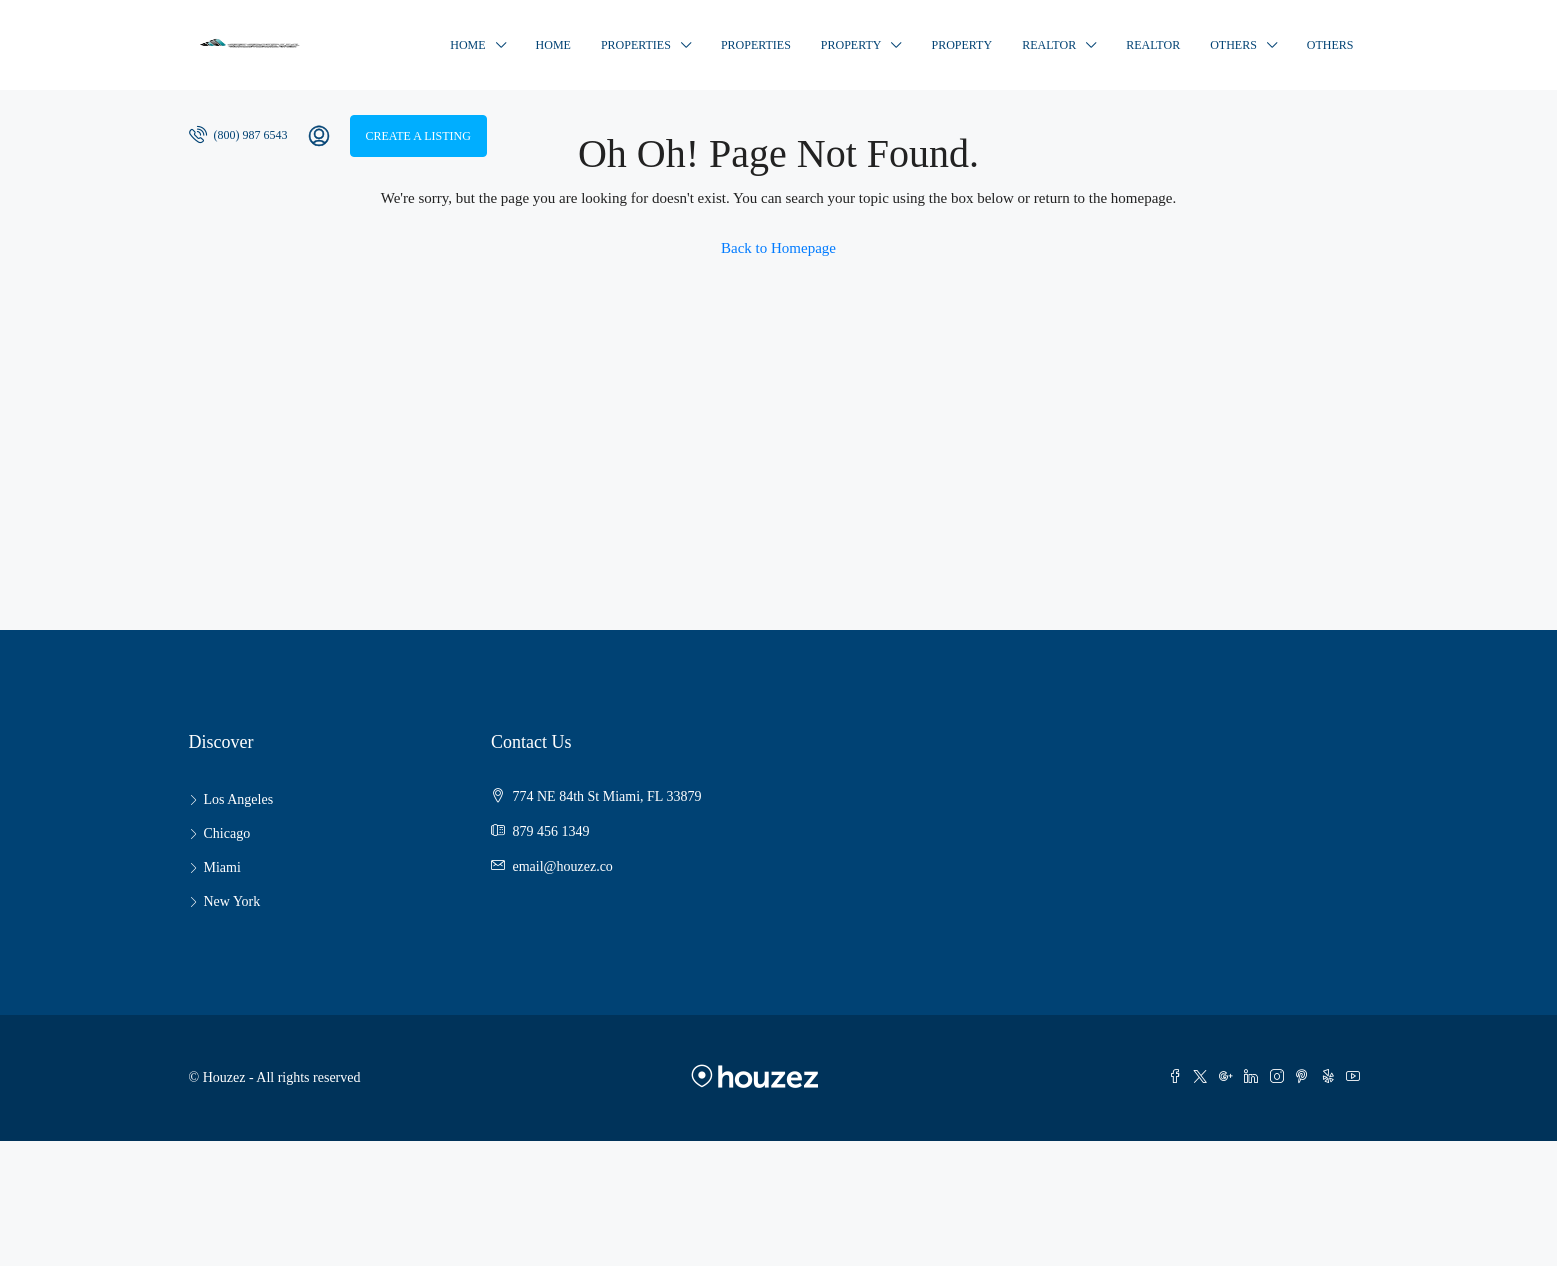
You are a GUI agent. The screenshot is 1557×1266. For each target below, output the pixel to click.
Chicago (227, 833)
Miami (222, 867)
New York (232, 901)
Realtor (1049, 45)
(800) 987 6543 (238, 134)
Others (1233, 45)
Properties (636, 45)
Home (467, 45)
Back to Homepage (778, 248)
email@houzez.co (563, 866)
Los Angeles (239, 799)
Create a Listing (418, 136)
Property (851, 45)
